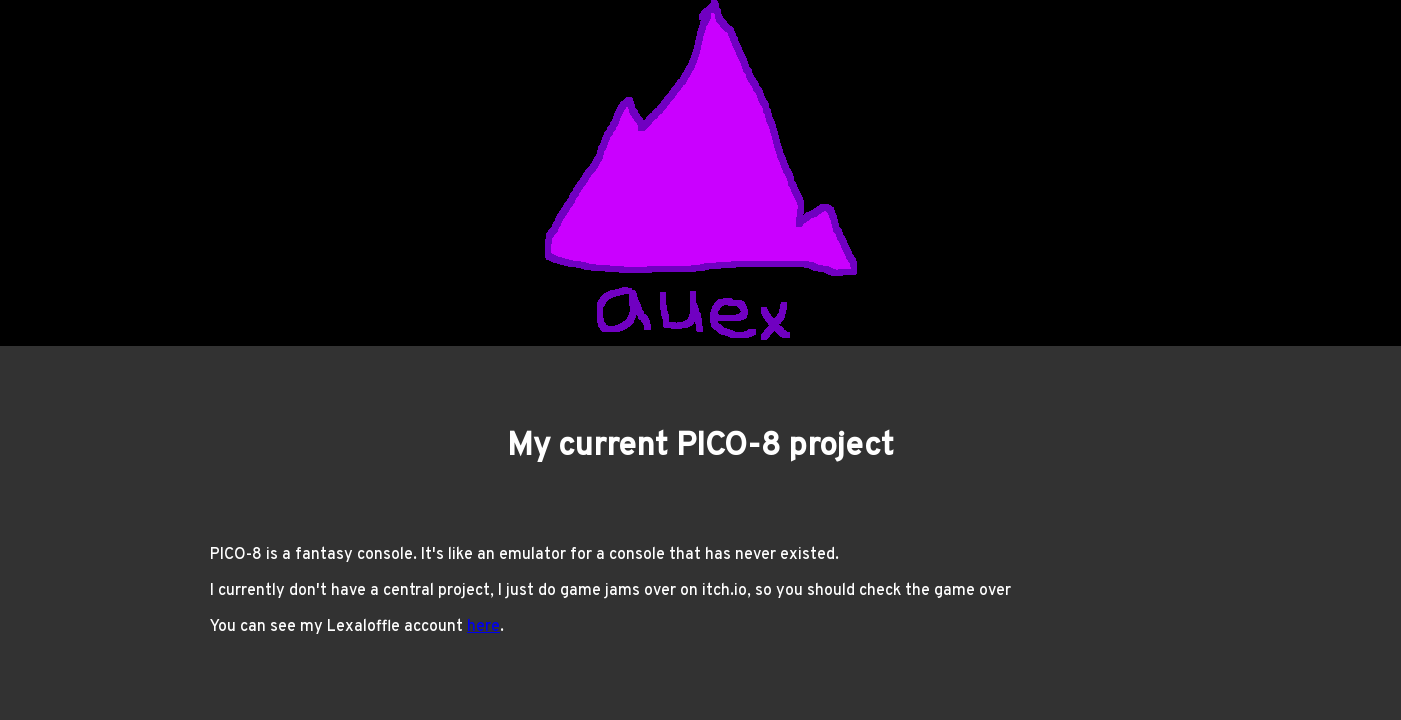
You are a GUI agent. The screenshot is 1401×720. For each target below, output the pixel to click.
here (483, 627)
